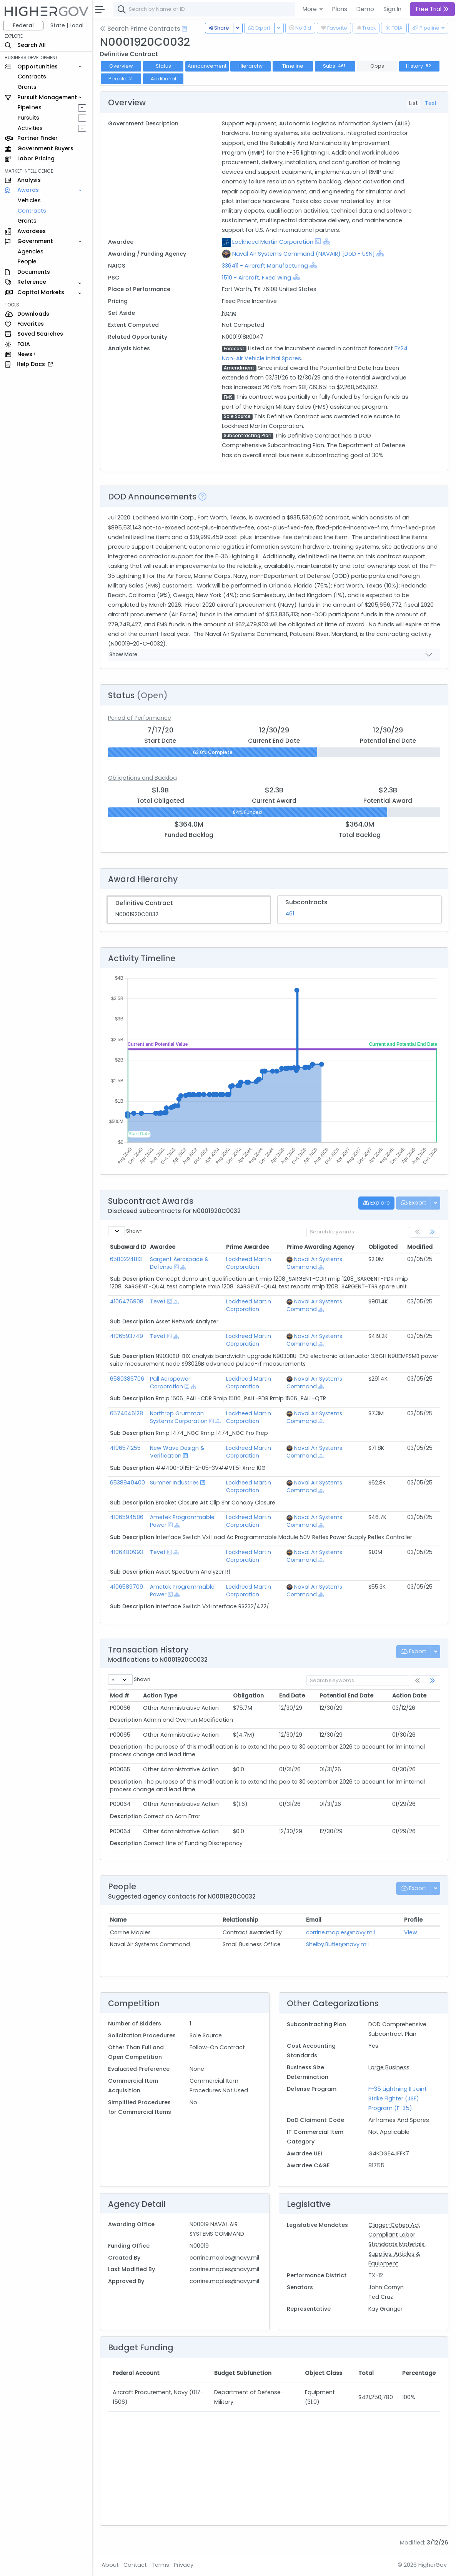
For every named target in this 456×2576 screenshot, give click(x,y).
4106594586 (126, 1517)
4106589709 (126, 1587)
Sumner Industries (174, 1482)
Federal (23, 25)
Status (163, 66)
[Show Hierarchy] (326, 241)
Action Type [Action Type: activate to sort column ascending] (160, 1695)
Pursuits (28, 117)
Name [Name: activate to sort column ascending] (118, 1920)
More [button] (310, 9)
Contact (135, 2565)
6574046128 (126, 1413)
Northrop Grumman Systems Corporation (179, 1417)
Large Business (388, 2067)
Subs (335, 66)
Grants (27, 87)
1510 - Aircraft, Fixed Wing (256, 277)
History (419, 66)
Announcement (207, 66)
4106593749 (126, 1336)
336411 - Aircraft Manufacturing (266, 266)
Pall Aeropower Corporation (170, 1382)
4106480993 (126, 1552)
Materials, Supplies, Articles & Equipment (397, 2253)
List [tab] (413, 103)
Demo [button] (365, 9)
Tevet (158, 1301)
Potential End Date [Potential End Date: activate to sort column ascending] (346, 1695)
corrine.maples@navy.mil (340, 1932)
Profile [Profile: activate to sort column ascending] (413, 1920)
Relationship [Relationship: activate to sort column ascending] (240, 1920)
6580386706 (127, 1379)
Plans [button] (339, 9)
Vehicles (29, 200)
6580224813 (126, 1259)
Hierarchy (250, 66)
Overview (121, 66)
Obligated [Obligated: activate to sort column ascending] (383, 1247)
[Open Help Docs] (184, 29)
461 (289, 913)
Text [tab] (431, 103)
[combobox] (228, 9)
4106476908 (126, 1301)
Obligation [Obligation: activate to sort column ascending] (248, 1695)
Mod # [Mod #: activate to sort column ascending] (119, 1695)
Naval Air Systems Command (314, 1263)
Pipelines (30, 107)
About (110, 2565)
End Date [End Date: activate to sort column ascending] (292, 1695)
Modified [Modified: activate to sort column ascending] (420, 1247)
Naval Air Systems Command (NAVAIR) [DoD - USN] (303, 254)
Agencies (30, 251)
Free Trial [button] (432, 9)
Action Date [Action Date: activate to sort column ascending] (409, 1695)
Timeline (292, 66)
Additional (163, 78)
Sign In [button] (392, 9)
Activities (30, 128)
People (27, 261)
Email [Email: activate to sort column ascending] (313, 1920)
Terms (160, 2565)
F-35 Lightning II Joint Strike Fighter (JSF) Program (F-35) (397, 2098)
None (229, 313)
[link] (432, 1232)
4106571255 (125, 1448)
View (410, 1932)
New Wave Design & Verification (177, 1451)
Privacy (183, 2565)
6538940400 (127, 1482)
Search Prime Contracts (140, 29)
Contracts (32, 76)
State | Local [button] (66, 25)
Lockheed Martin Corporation (272, 242)
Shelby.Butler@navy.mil (337, 1944)
